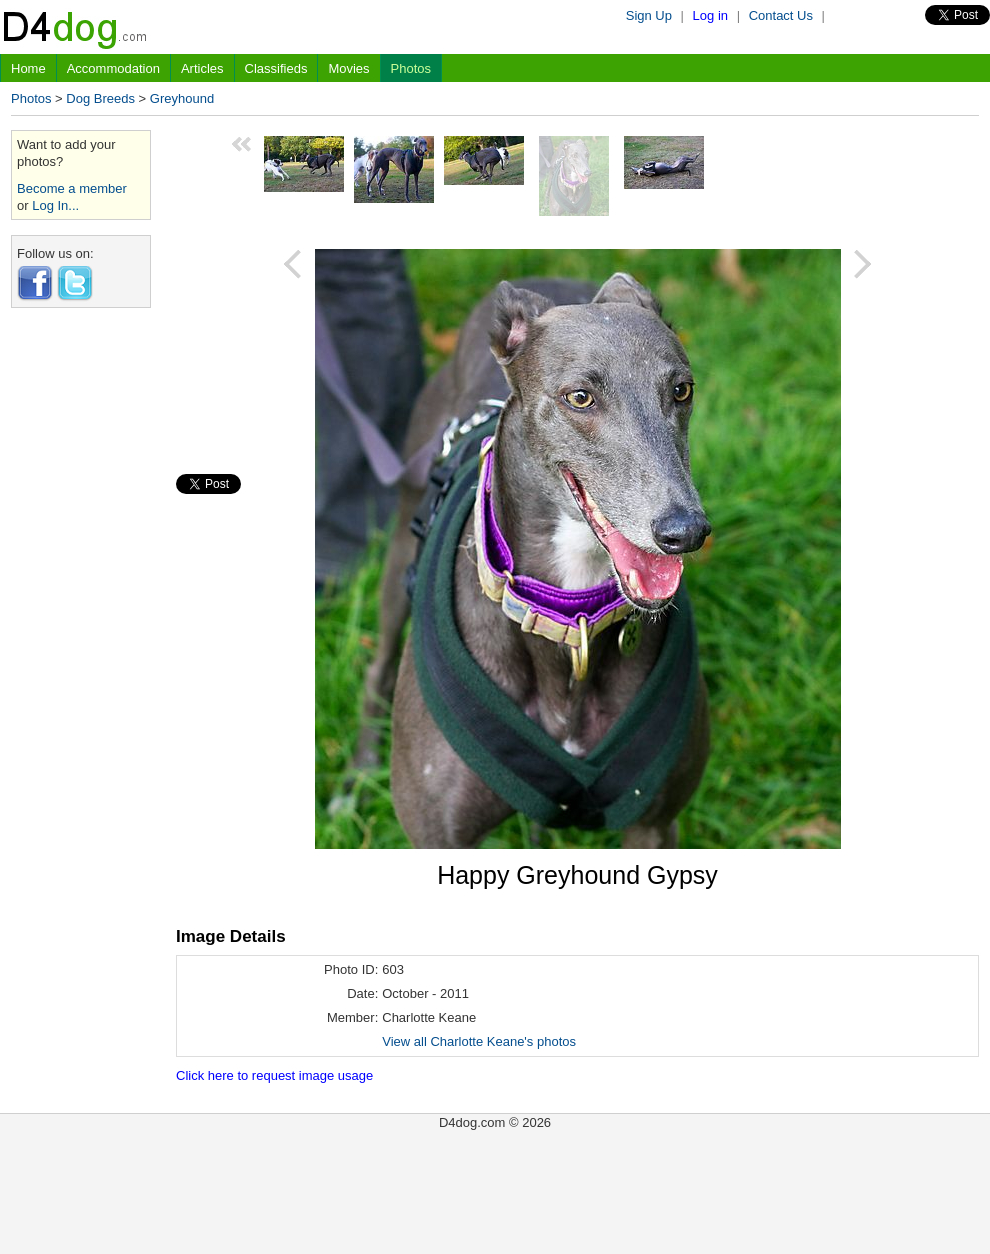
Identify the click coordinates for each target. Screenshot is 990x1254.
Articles (202, 68)
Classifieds (276, 68)
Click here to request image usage (274, 1075)
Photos (411, 68)
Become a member (72, 188)
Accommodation (113, 68)
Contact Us (781, 15)
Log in (710, 15)
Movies (348, 68)
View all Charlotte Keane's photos (479, 1041)
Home (28, 68)
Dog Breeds (100, 98)
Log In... (55, 205)
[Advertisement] (81, 623)
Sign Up (649, 15)
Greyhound (182, 98)
